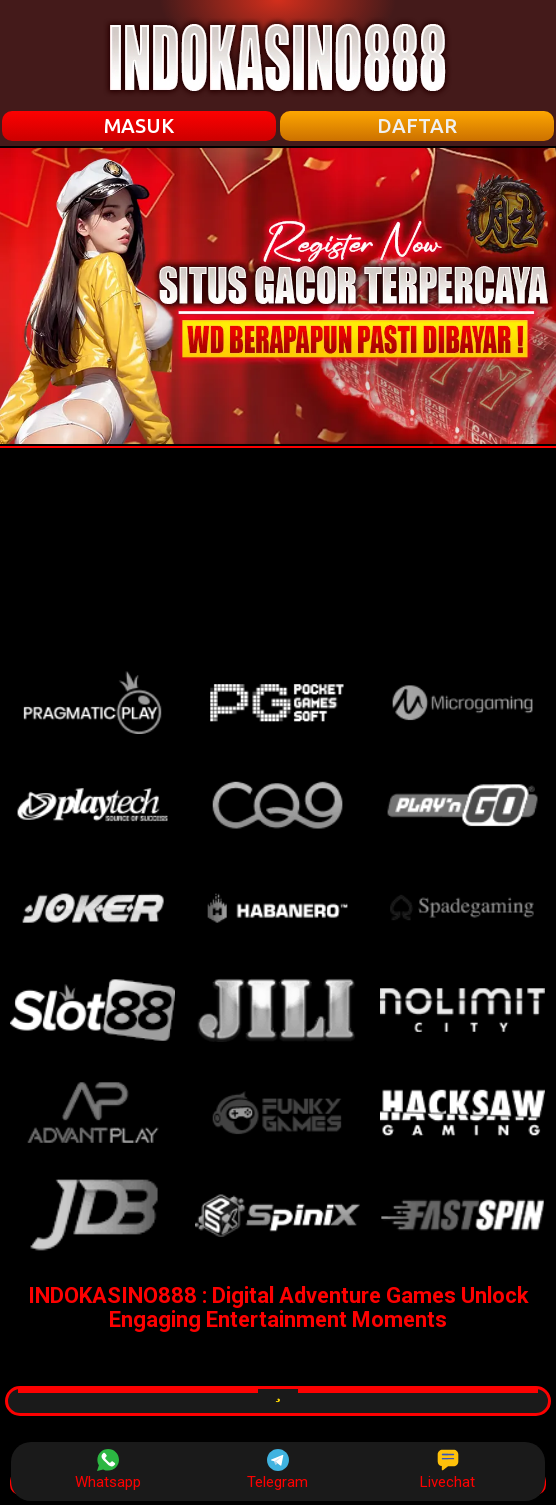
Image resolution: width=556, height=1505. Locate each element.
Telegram (277, 1470)
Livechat (447, 1470)
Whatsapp (108, 1470)
